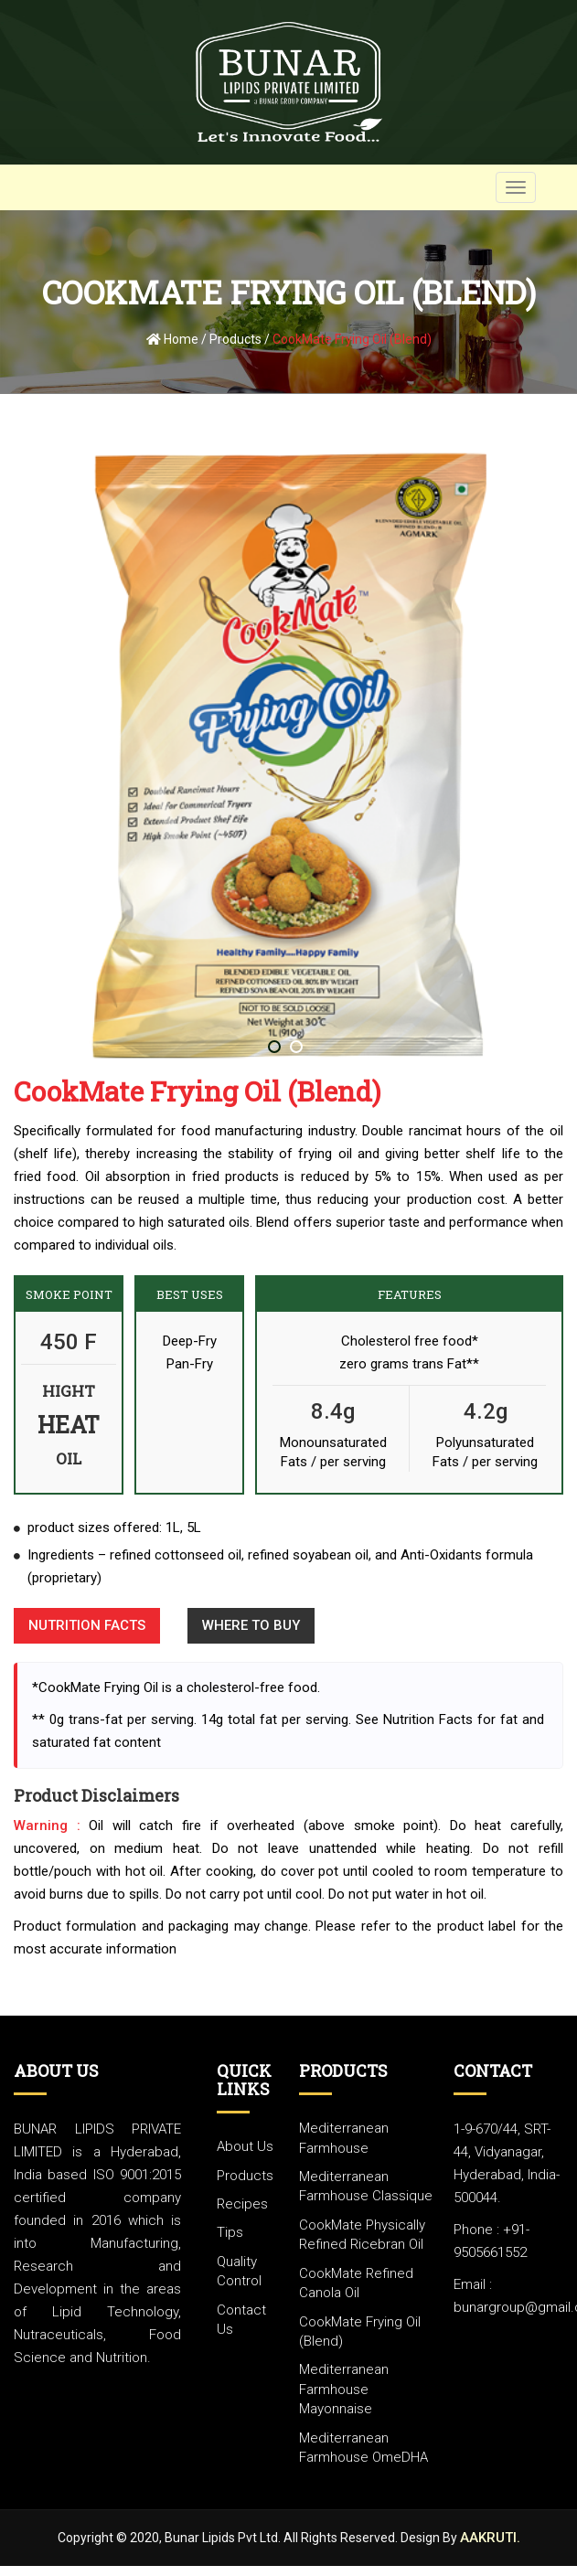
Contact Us (241, 2319)
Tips (230, 2232)
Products (235, 339)
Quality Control (239, 2271)
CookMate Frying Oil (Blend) (352, 339)
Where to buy (251, 1625)
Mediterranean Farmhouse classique (366, 2186)
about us (245, 2146)
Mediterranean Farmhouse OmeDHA (363, 2447)
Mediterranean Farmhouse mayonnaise (344, 2389)
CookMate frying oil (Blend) (360, 2331)
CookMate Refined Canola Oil (356, 2283)
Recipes (242, 2204)
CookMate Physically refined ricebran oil (362, 2234)
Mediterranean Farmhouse (344, 2138)
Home (172, 339)
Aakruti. (490, 2537)
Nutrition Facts (86, 1625)
